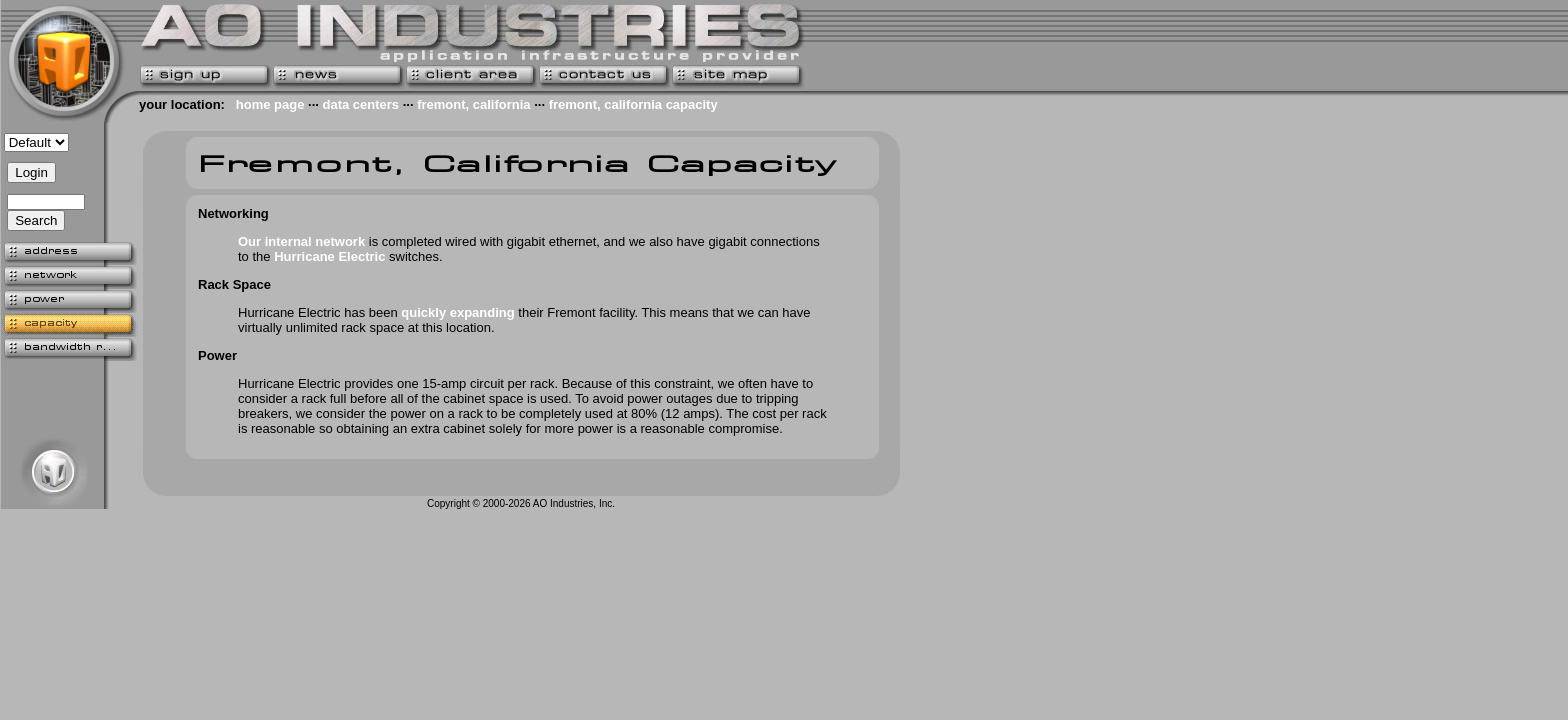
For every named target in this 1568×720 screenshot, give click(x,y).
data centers (360, 104)
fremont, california (473, 104)
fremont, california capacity (633, 104)
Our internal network (301, 241)
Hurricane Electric (329, 256)
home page (270, 104)
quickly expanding (457, 312)
